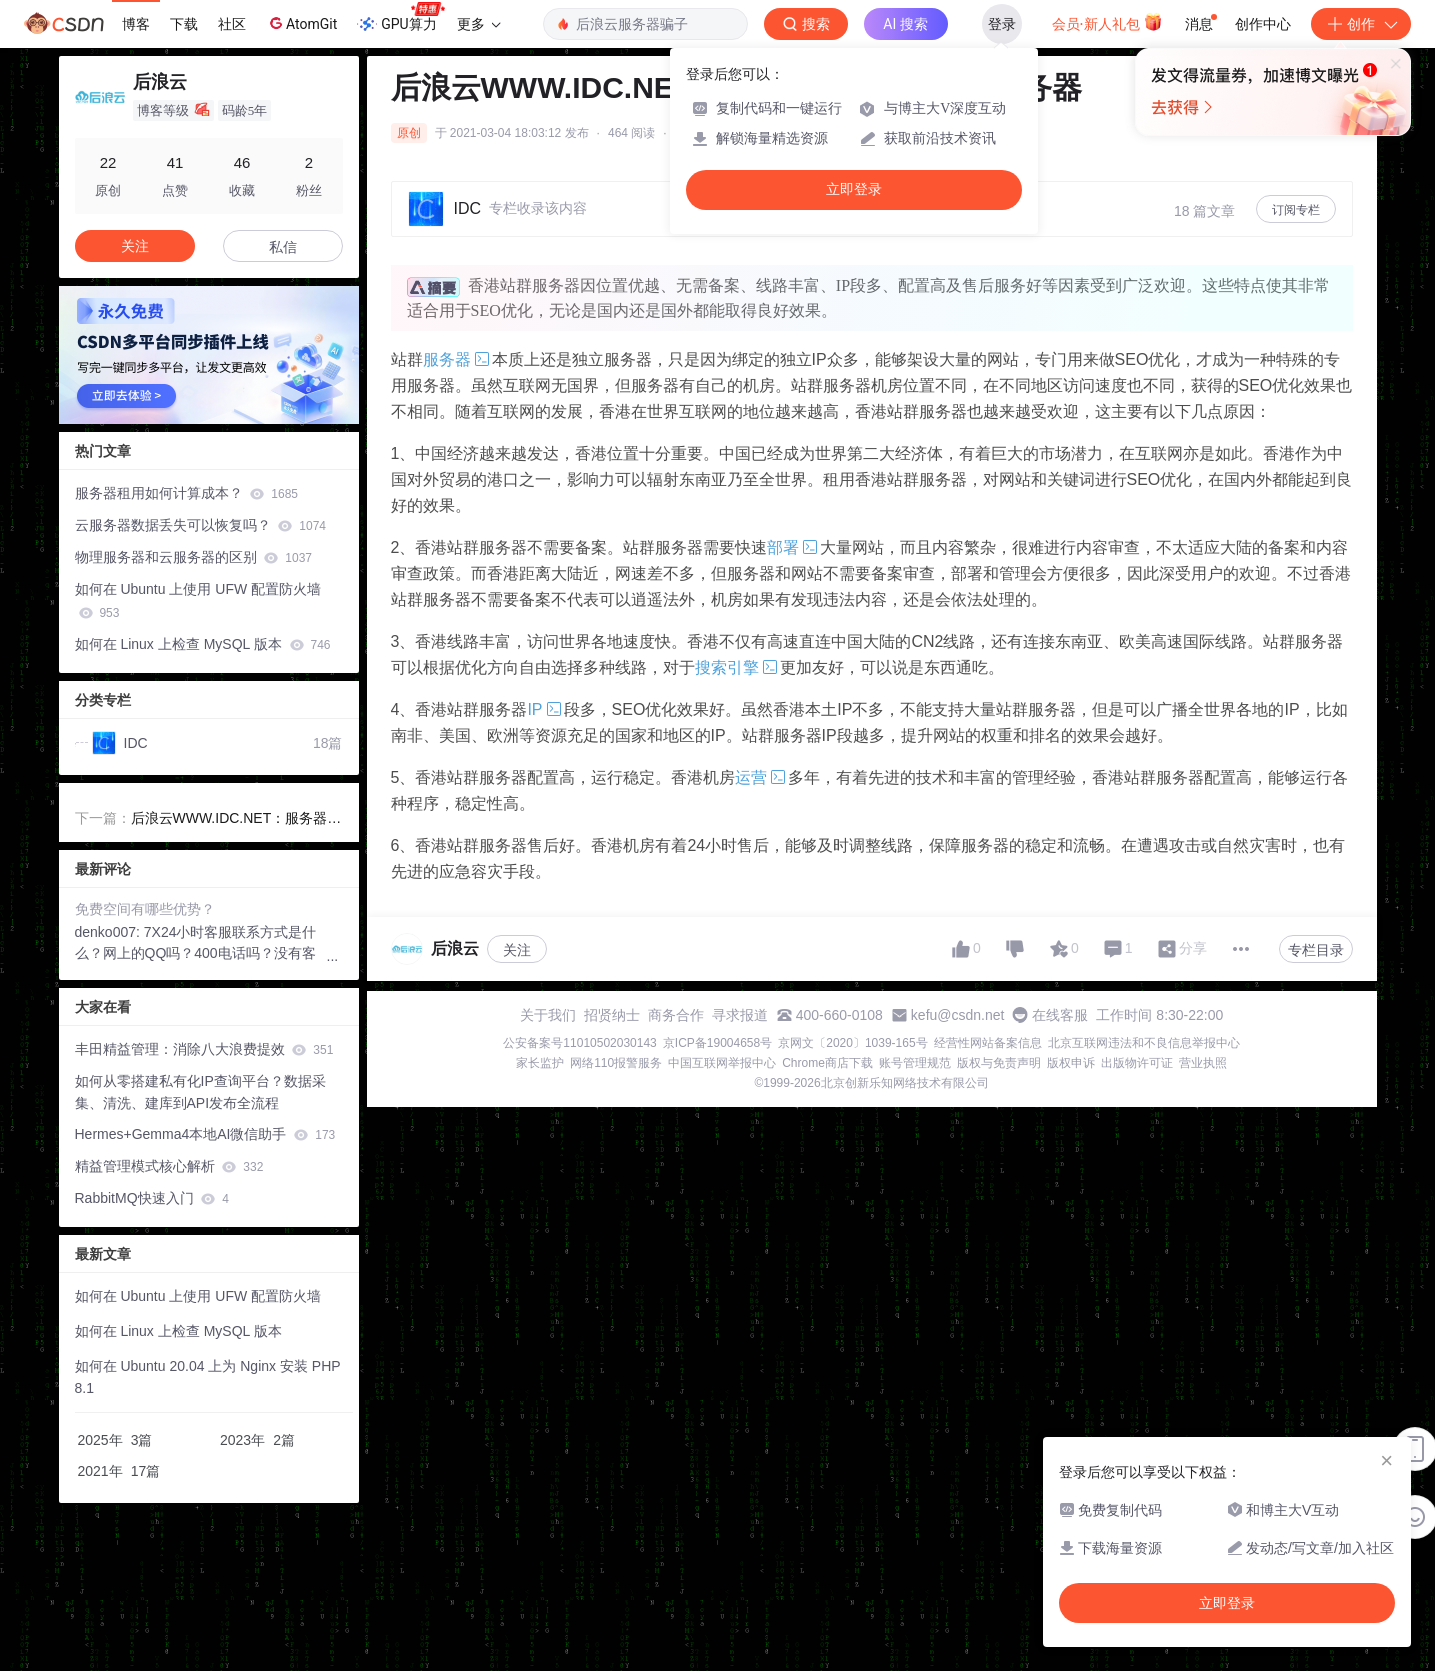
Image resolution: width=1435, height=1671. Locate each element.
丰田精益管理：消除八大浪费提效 (204, 1049)
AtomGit (301, 23)
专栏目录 (1316, 950)
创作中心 (1263, 24)
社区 (232, 24)
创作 (1361, 24)
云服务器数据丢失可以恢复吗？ (200, 525)
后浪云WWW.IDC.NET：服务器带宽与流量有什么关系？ (236, 820)
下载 (184, 24)
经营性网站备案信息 (988, 1043)
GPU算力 (400, 18)
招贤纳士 (612, 1015)
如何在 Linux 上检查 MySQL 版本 (203, 644)
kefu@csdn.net (958, 1015)
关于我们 (548, 1015)
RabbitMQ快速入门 (152, 1198)
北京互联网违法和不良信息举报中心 (1144, 1043)
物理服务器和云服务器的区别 (193, 557)
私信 (283, 247)
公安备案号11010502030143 (579, 1043)
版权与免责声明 (999, 1063)
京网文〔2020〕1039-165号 (852, 1043)
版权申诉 (1071, 1063)
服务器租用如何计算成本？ (186, 493)
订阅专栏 (1296, 210)
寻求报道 (740, 1015)
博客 (136, 24)
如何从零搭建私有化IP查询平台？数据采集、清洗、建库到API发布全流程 (200, 1092)
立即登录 (854, 189)
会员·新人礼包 (1107, 22)
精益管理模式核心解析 (169, 1166)
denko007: (109, 932)
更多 (479, 24)
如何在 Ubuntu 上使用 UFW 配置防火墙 (198, 600)
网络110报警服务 (616, 1063)
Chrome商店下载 (827, 1063)
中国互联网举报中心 (722, 1063)
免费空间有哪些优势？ (145, 909)
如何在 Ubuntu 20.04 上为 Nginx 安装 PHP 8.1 (208, 1377)
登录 (1002, 24)
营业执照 (1203, 1063)
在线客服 (1060, 1015)
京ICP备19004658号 (717, 1043)
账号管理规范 (915, 1063)
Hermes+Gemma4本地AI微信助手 (205, 1134)
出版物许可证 (1137, 1063)
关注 (517, 950)
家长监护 (540, 1063)
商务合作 (676, 1015)
